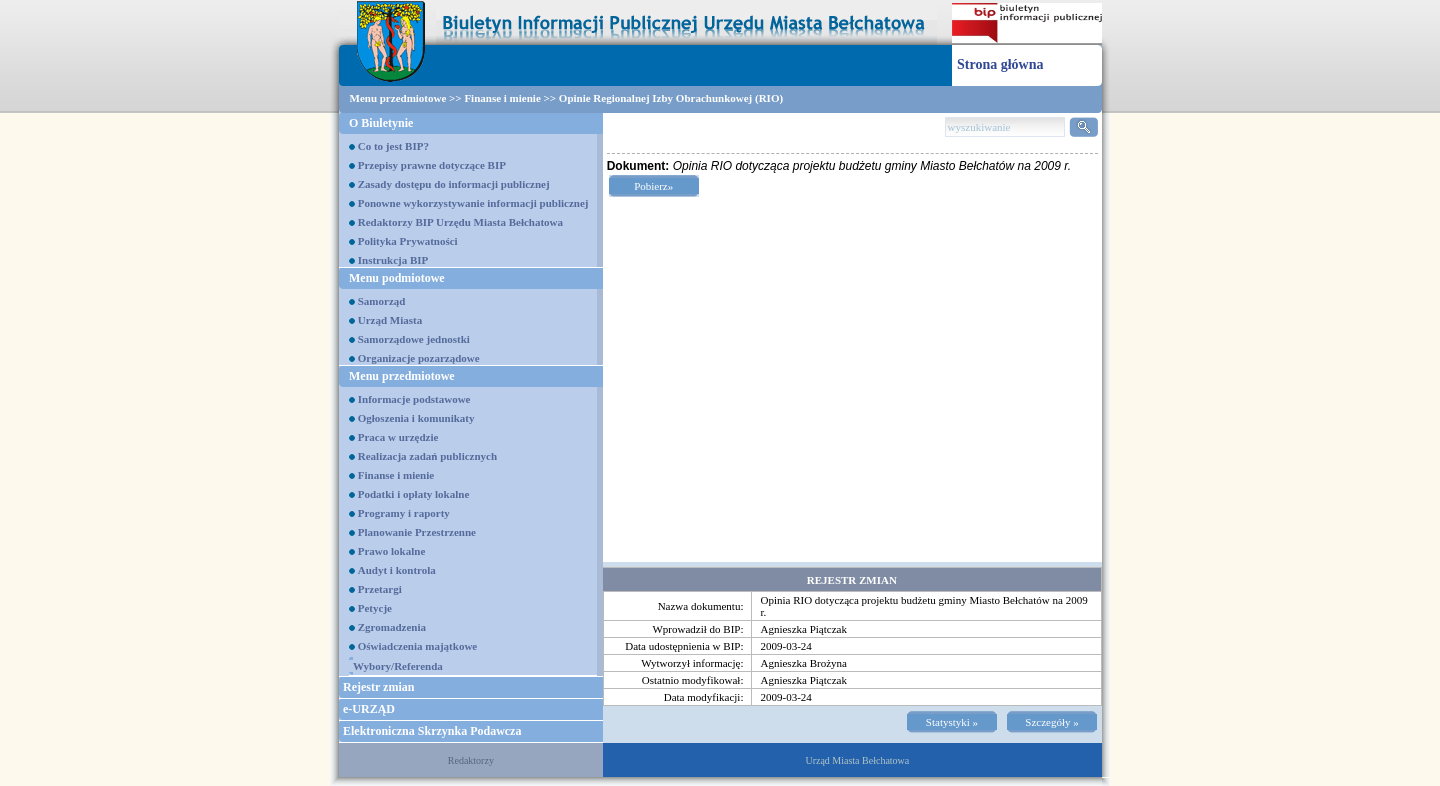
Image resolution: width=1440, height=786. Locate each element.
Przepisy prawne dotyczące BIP (432, 165)
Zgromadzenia (392, 627)
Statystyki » (952, 722)
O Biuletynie (381, 123)
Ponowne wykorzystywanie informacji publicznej (473, 203)
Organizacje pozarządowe (419, 358)
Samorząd (382, 301)
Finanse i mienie (502, 98)
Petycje (375, 608)
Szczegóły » (1051, 722)
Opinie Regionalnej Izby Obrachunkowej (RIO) (671, 98)
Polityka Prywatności (408, 241)
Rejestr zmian (378, 687)
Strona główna (1000, 64)
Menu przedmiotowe (398, 98)
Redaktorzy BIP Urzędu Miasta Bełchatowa (460, 222)
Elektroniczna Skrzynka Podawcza (432, 731)
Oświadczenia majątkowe (417, 646)
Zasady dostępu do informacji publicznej (454, 184)
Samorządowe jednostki (414, 339)
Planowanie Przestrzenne (417, 532)
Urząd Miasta (390, 320)
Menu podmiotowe (397, 278)
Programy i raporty (404, 513)
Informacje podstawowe (414, 399)
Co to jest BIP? (393, 146)
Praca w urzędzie (398, 437)
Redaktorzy (471, 760)
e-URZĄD (369, 709)
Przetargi (380, 589)
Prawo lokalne (392, 551)
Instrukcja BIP (393, 260)
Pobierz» (653, 186)
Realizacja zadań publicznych (427, 456)
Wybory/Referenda (398, 666)
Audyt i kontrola (397, 570)
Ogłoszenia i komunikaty (416, 418)
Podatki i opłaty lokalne (414, 494)
